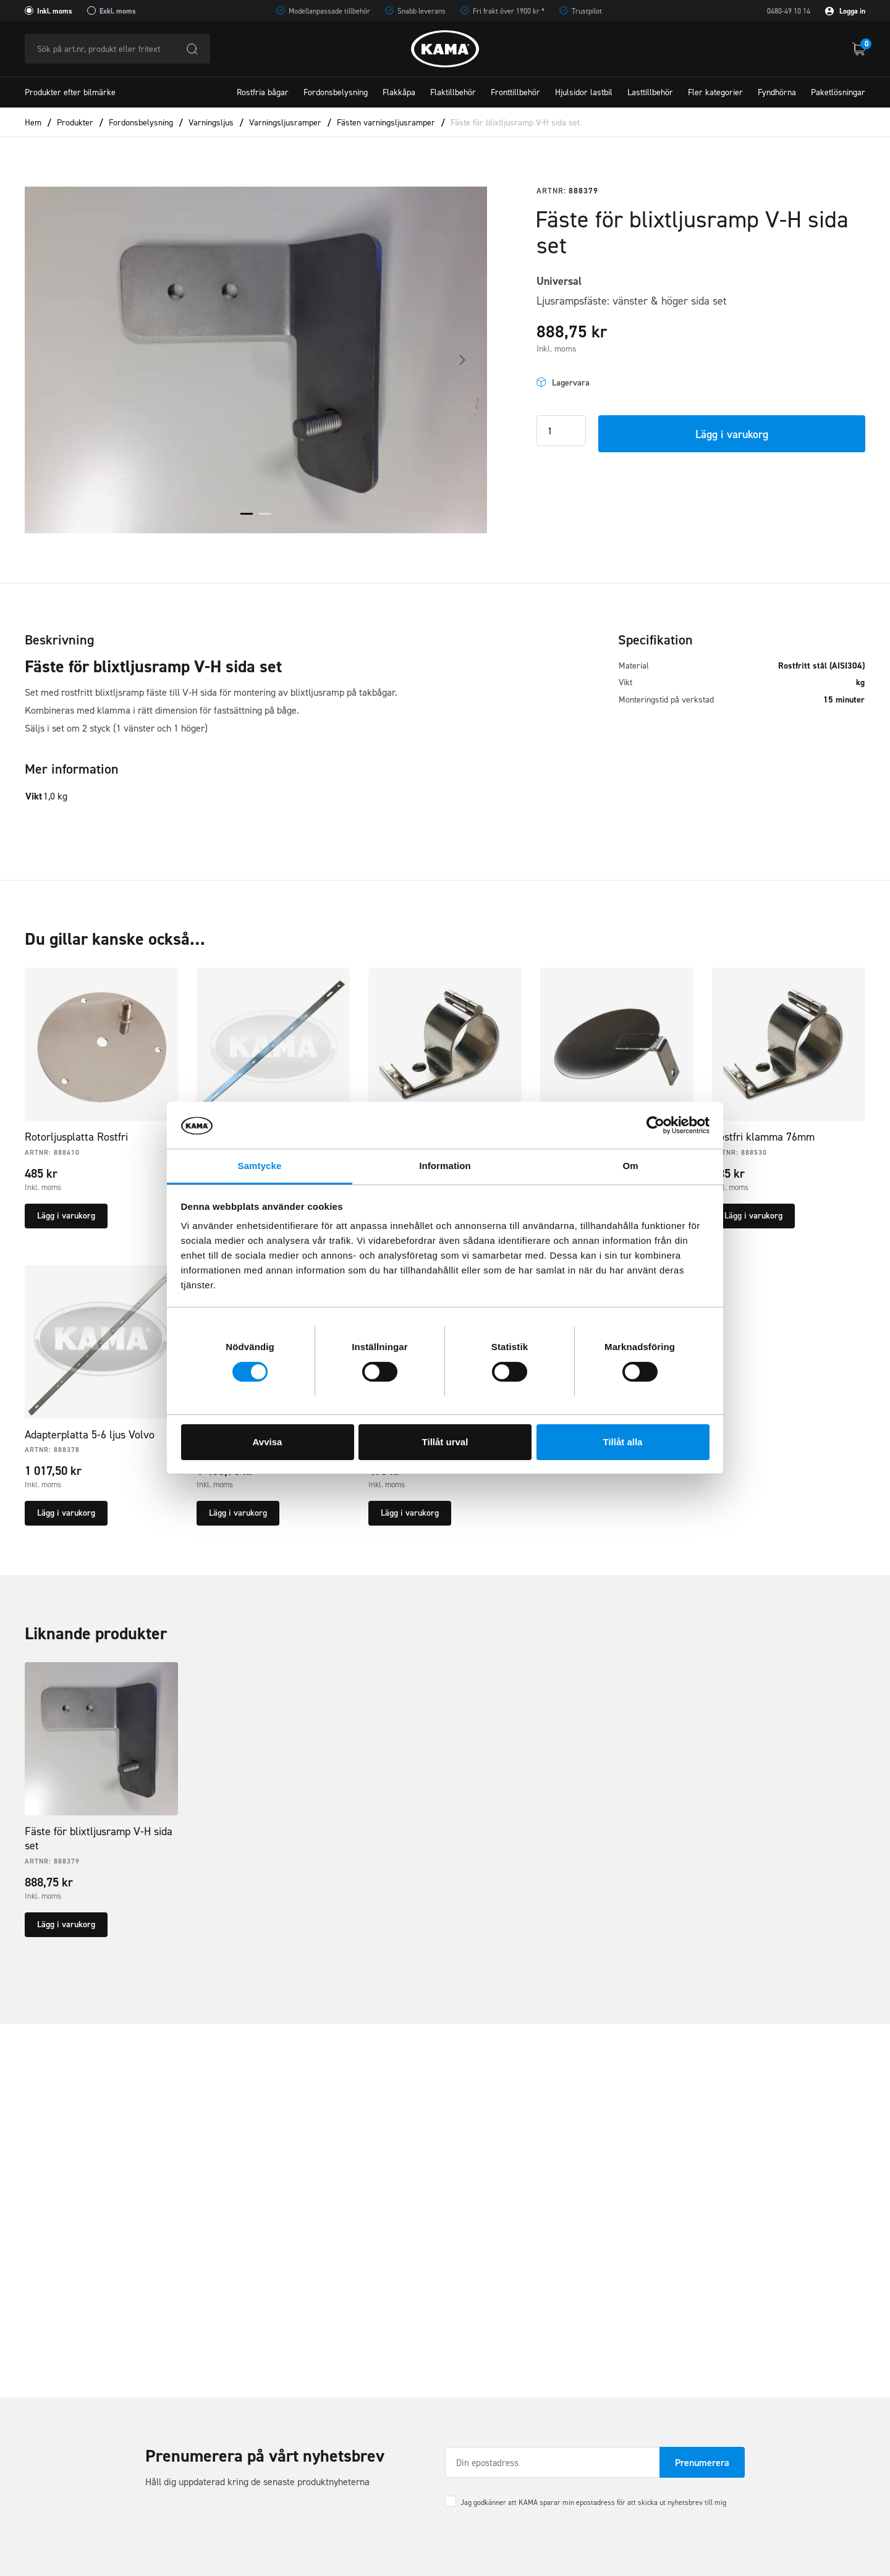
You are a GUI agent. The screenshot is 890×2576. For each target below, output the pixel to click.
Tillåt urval (445, 1442)
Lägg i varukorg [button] (66, 1216)
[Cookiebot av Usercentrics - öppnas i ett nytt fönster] (655, 1125)
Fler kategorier (715, 92)
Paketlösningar (838, 92)
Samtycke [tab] (260, 1165)
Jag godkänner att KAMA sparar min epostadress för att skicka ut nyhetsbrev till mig (593, 2502)
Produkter (75, 123)
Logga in (845, 11)
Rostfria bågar (263, 92)
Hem (33, 123)
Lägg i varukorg (731, 434)
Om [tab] (630, 1165)
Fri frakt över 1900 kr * (509, 11)
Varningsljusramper (285, 123)
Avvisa (267, 1442)
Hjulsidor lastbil (583, 92)
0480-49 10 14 (788, 11)
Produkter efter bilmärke (70, 92)
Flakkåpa (399, 92)
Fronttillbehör (515, 92)
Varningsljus (211, 123)
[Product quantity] (561, 430)
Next (462, 360)
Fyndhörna (777, 92)
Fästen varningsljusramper (386, 123)
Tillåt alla (623, 1442)
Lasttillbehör (650, 92)
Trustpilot (587, 11)
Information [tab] (445, 1165)
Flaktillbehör (453, 92)
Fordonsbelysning (335, 92)
